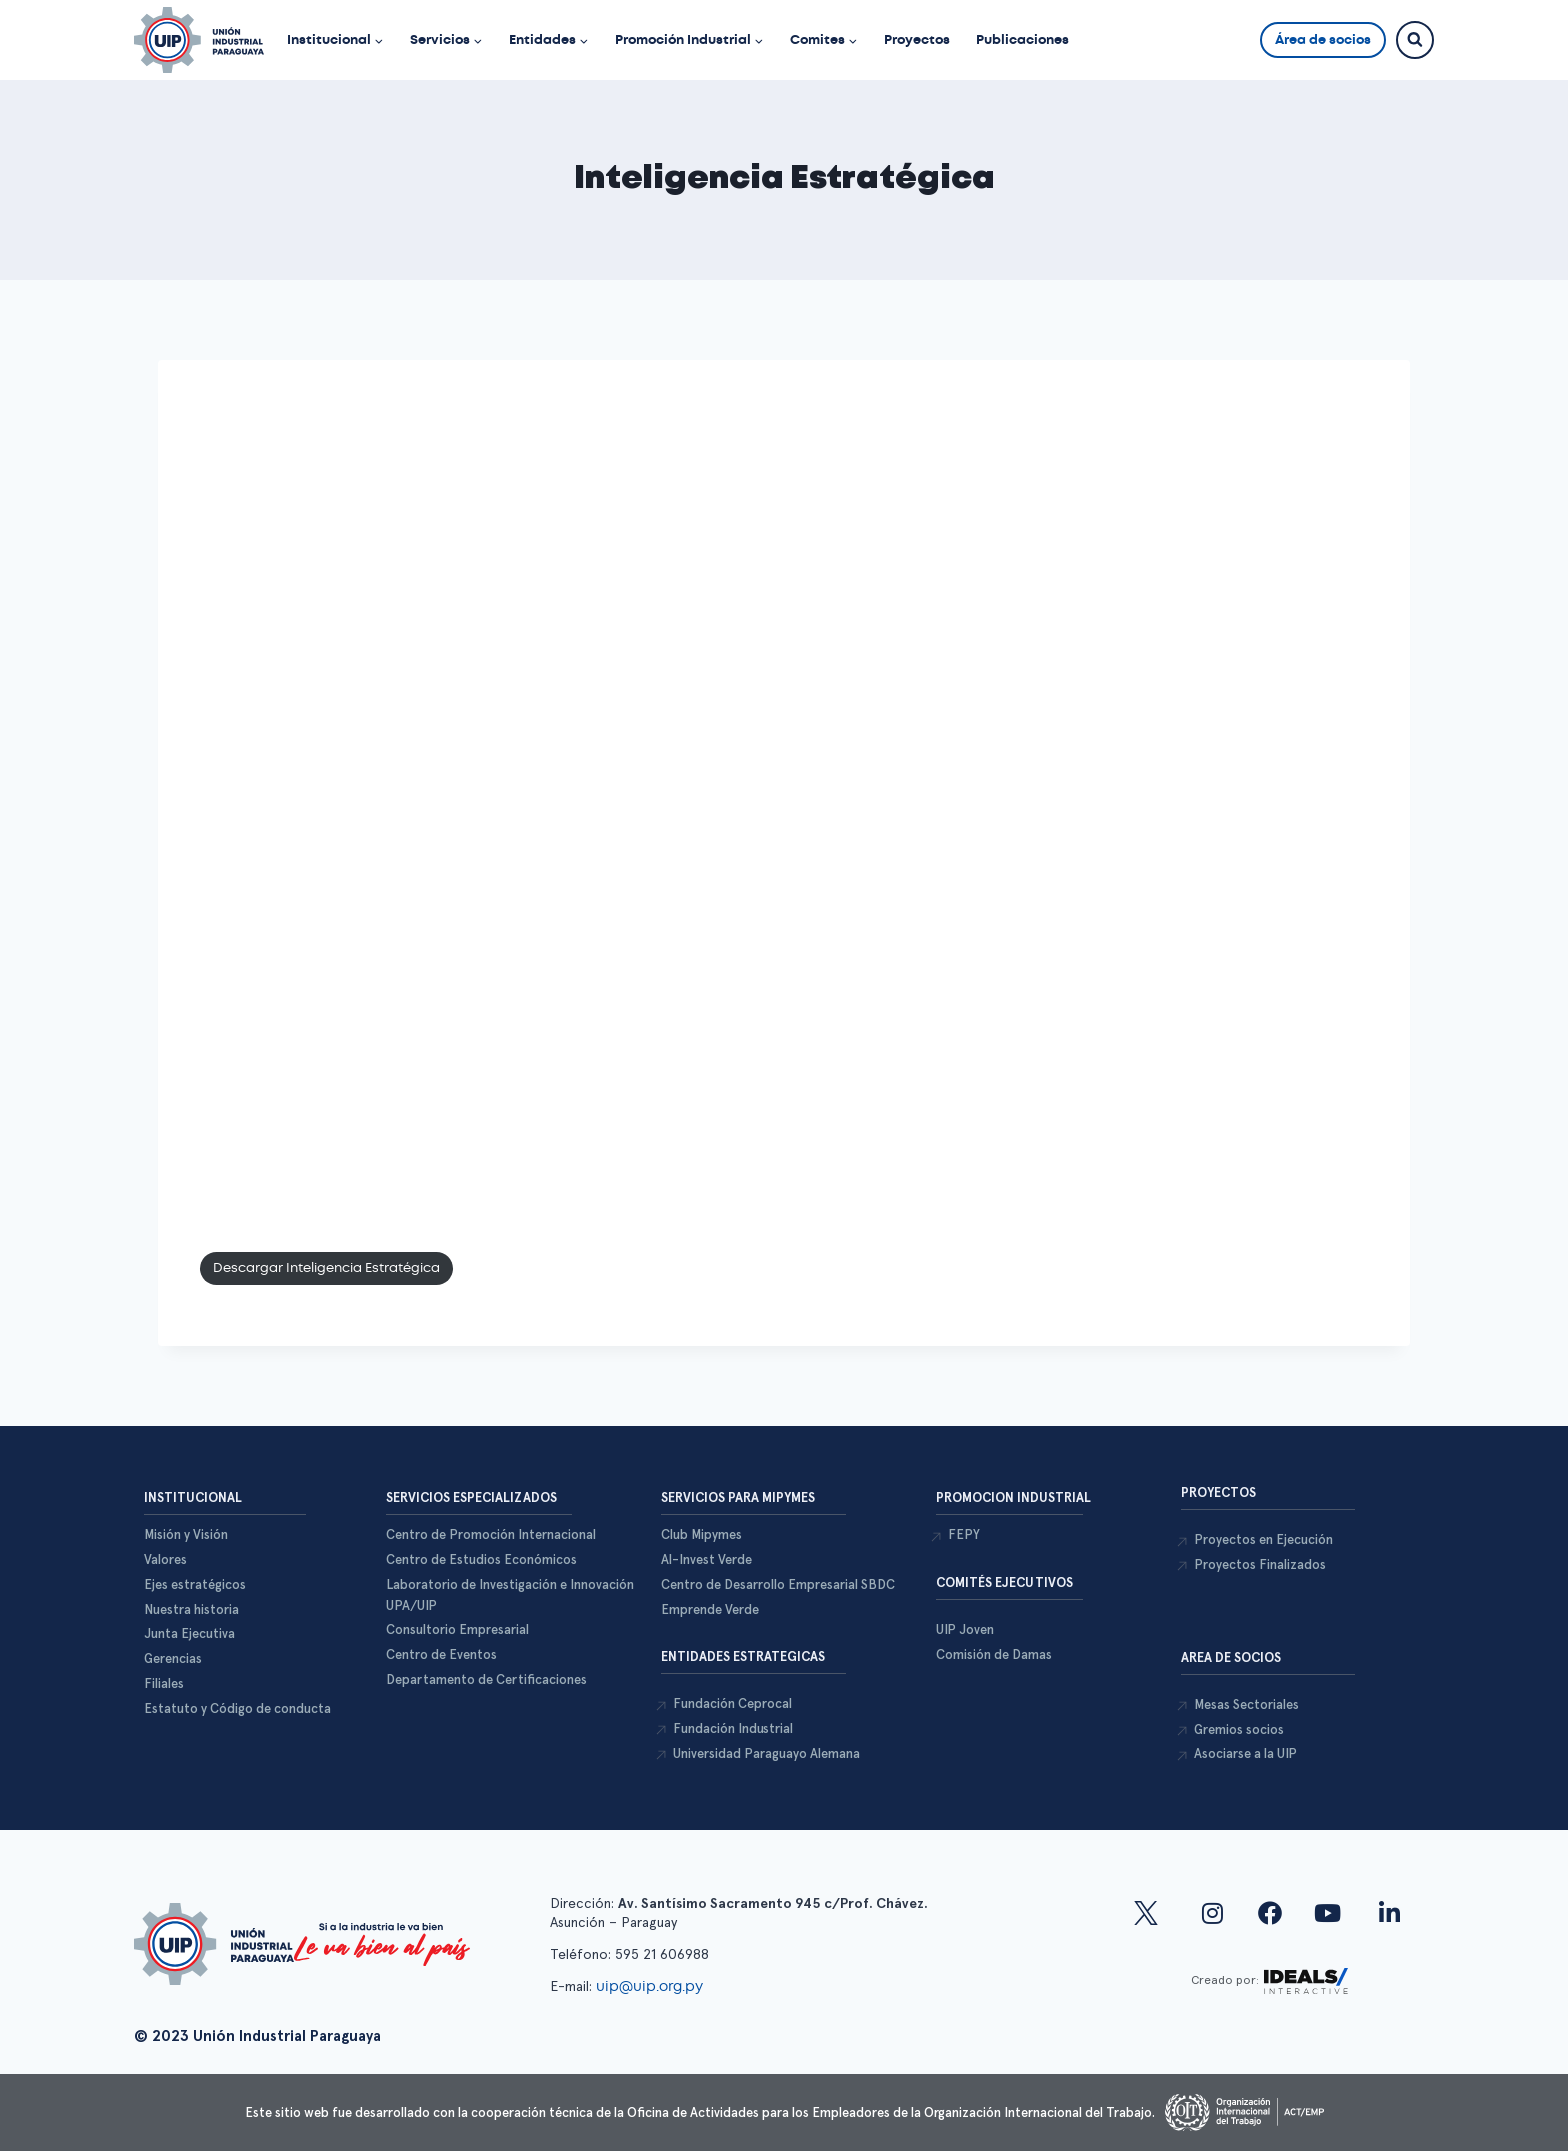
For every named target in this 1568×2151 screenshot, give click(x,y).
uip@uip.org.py (651, 1986)
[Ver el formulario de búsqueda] (1415, 40)
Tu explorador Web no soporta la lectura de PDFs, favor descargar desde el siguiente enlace (784, 802)
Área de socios (1323, 39)
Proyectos (917, 39)
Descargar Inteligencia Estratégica (326, 1267)
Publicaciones (1022, 39)
